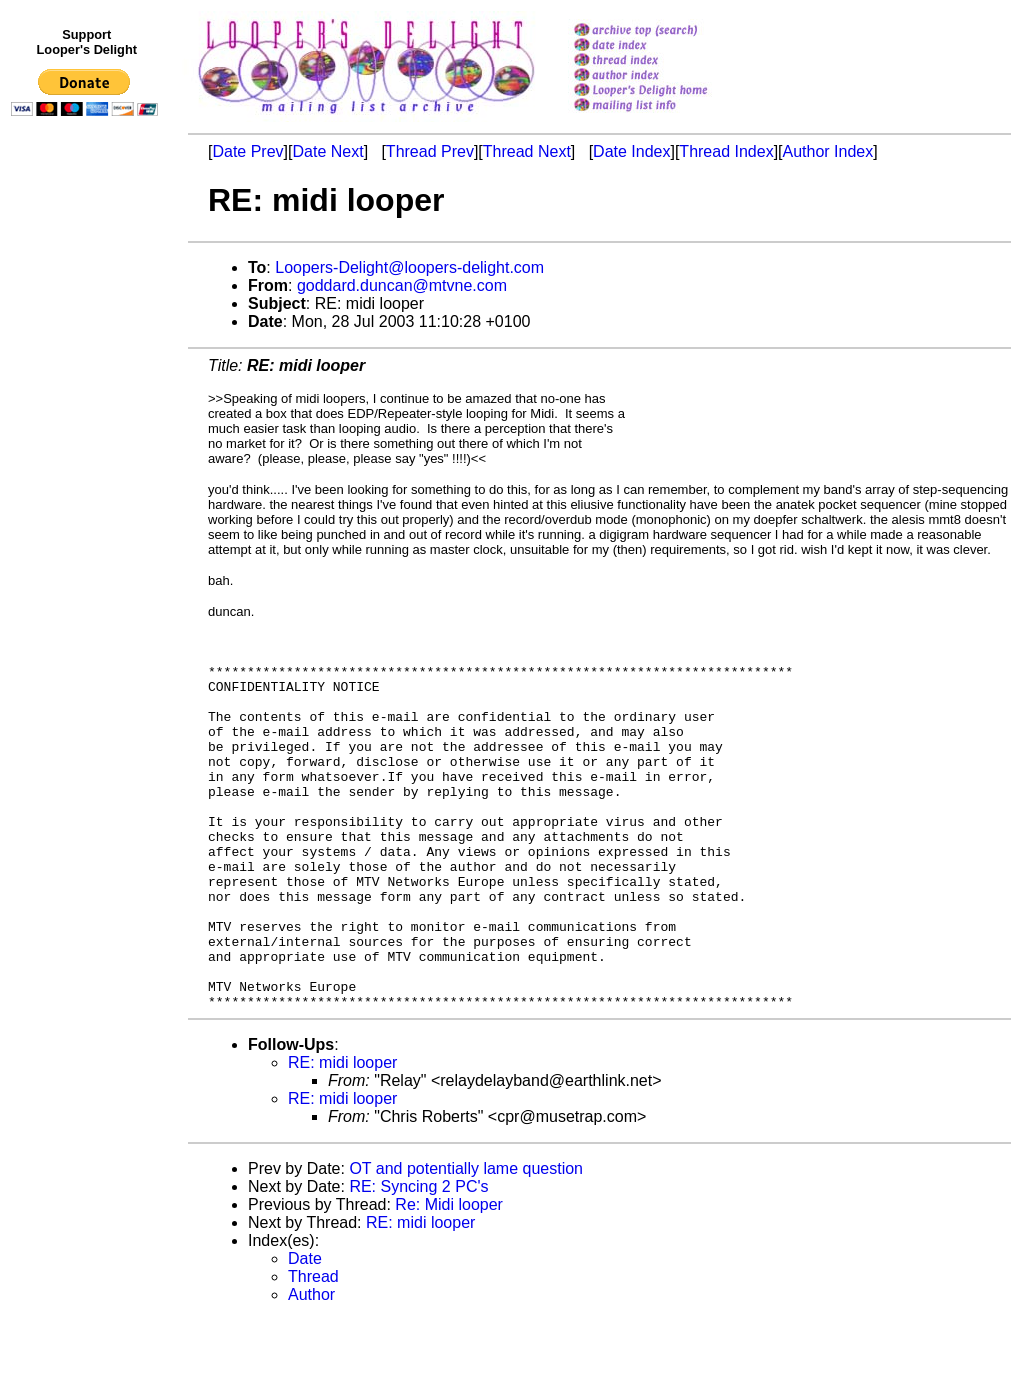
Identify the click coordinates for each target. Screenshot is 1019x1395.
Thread (313, 1351)
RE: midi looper (342, 1137)
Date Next (327, 151)
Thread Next (527, 151)
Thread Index (726, 151)
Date (305, 1333)
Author (311, 1369)
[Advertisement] (88, 537)
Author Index (828, 151)
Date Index (631, 151)
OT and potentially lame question (466, 1243)
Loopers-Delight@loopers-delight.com (409, 267)
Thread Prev (430, 151)
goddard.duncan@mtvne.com (402, 285)
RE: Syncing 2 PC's (418, 1261)
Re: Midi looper (449, 1279)
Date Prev (247, 151)
